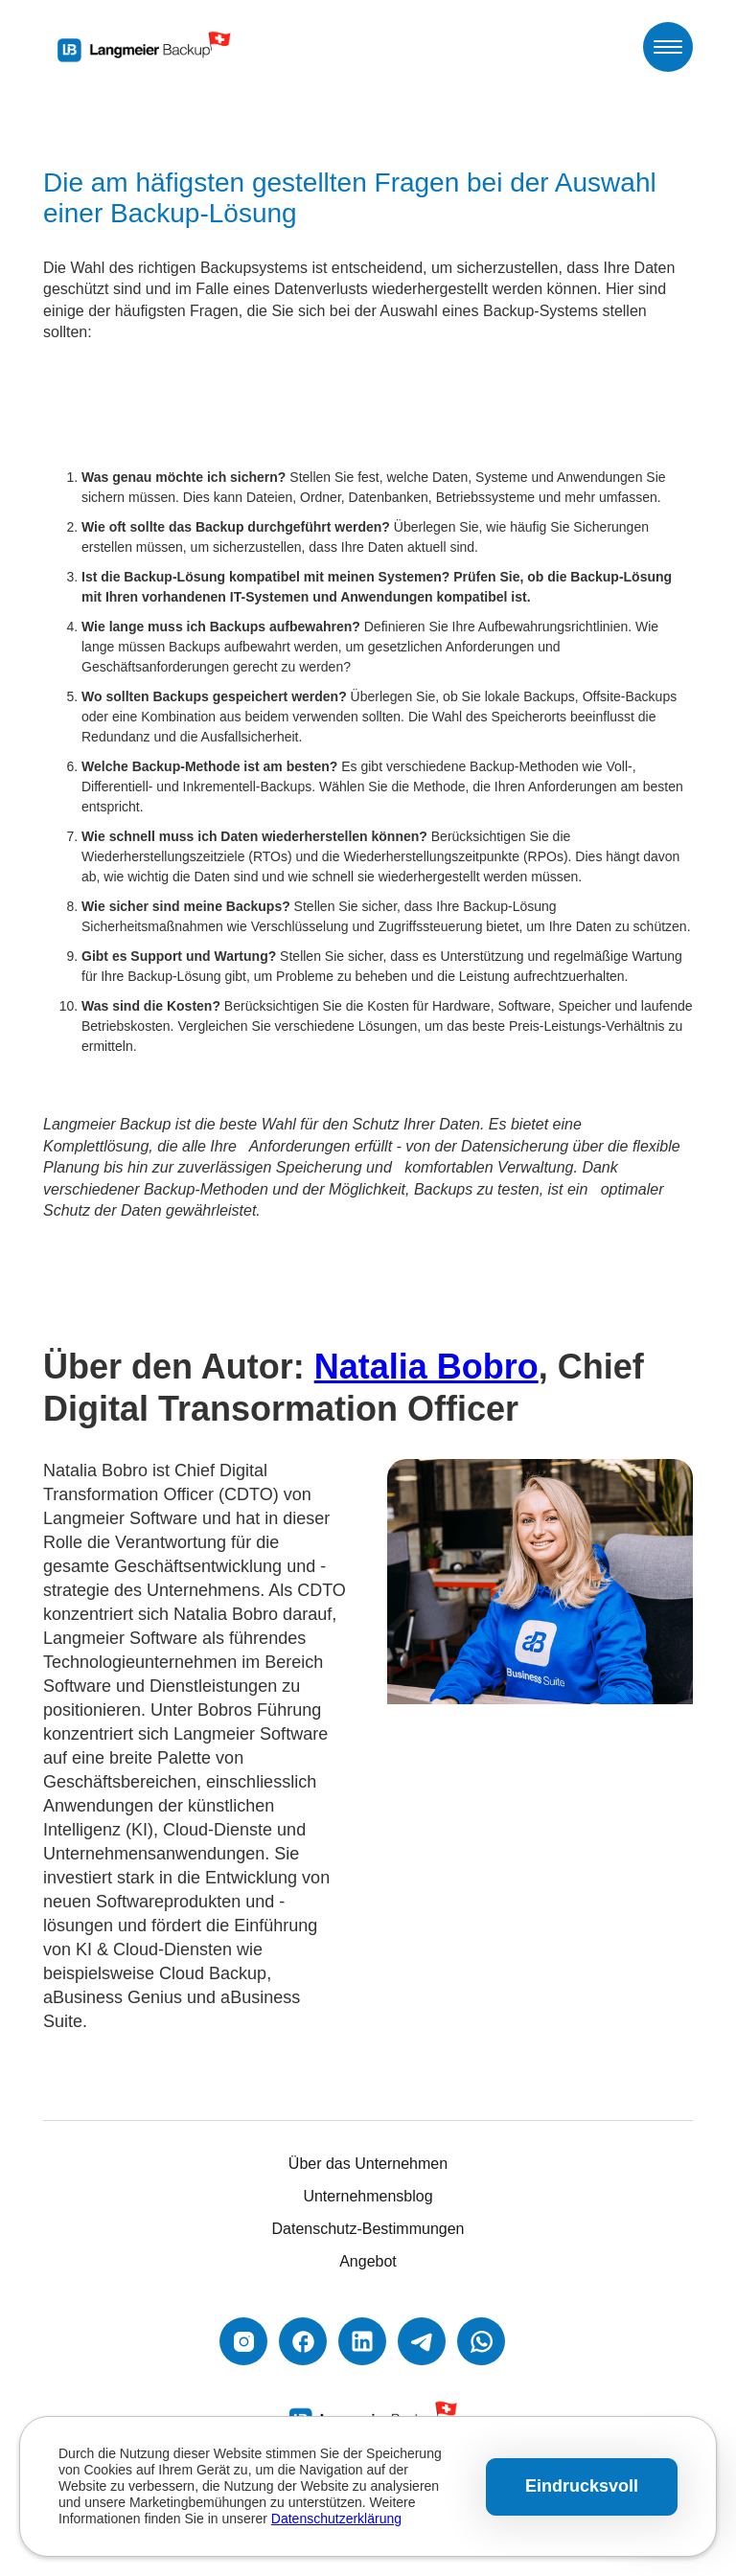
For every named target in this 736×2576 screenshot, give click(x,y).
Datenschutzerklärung (336, 2518)
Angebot (368, 2261)
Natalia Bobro (426, 1366)
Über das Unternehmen (368, 2163)
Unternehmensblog (367, 2196)
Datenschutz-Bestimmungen (368, 2229)
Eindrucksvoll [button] (581, 2486)
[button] (668, 47)
